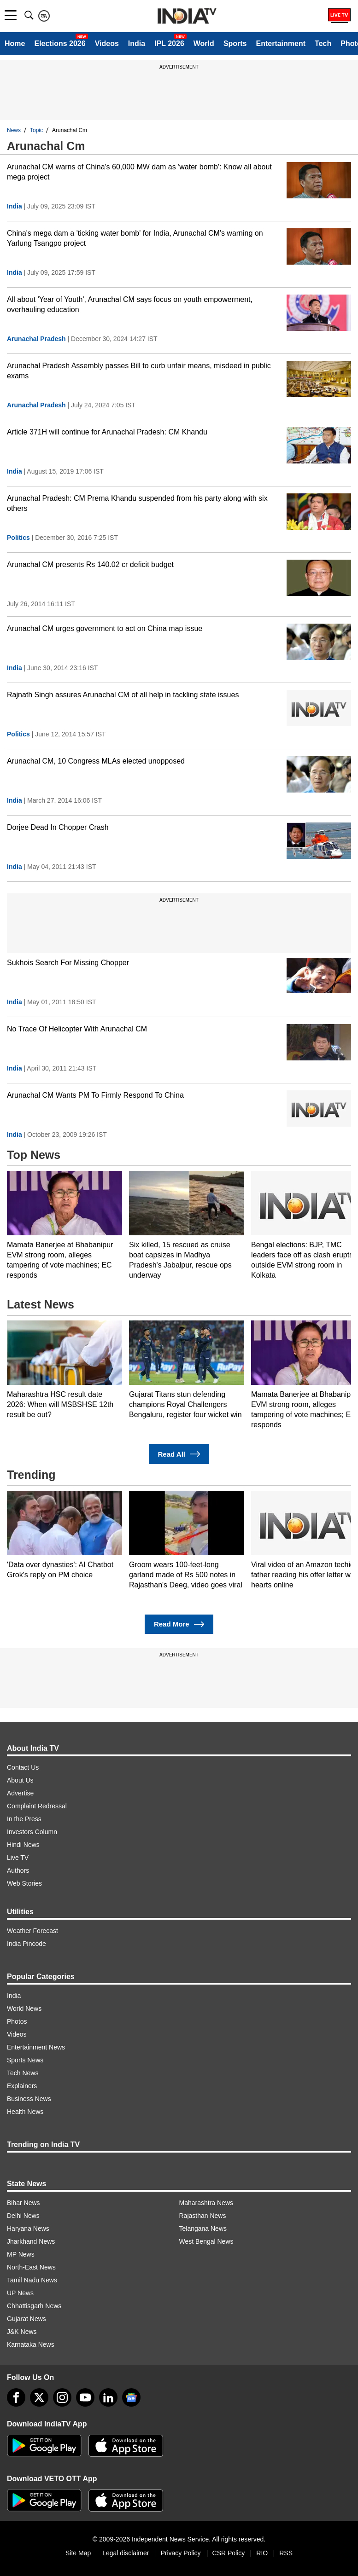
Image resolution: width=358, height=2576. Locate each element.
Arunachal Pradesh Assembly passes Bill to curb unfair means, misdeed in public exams (139, 371)
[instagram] (62, 2397)
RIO (262, 2553)
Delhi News (23, 2215)
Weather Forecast (32, 1930)
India (136, 43)
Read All (179, 1454)
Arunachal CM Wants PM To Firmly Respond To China (95, 1095)
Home (15, 43)
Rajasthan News (202, 2215)
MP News (21, 2254)
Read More (179, 1624)
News (14, 130)
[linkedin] (108, 2397)
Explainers (22, 2086)
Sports (235, 43)
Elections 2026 (59, 43)
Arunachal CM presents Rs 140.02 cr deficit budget (90, 564)
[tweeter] (39, 2397)
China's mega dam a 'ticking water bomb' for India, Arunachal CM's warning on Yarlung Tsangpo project (135, 238)
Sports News (25, 2060)
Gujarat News (26, 2318)
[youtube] (85, 2397)
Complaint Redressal (37, 1806)
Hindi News (23, 1844)
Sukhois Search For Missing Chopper (68, 963)
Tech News (22, 2073)
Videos (107, 43)
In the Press (24, 1819)
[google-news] (131, 2397)
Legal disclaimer (125, 2553)
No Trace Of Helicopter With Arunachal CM (77, 1029)
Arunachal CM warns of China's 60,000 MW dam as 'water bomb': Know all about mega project (139, 172)
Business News (29, 2098)
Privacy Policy (180, 2553)
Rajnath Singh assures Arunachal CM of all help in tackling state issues (123, 695)
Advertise (20, 1793)
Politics (18, 537)
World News (24, 2008)
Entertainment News (36, 2047)
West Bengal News (206, 2241)
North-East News (31, 2267)
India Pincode (26, 1943)
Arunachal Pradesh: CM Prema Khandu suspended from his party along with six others (137, 503)
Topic (36, 130)
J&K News (22, 2331)
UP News (20, 2293)
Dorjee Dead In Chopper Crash (58, 827)
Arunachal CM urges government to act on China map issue (104, 628)
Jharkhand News (31, 2241)
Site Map (78, 2553)
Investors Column (32, 1831)
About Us (20, 1780)
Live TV (18, 1857)
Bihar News (23, 2202)
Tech (323, 43)
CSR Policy (228, 2553)
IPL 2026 (169, 43)
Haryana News (28, 2228)
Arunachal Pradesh (36, 338)
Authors (18, 1870)
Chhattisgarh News (34, 2306)
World (204, 43)
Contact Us (23, 1767)
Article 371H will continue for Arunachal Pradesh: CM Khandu (107, 432)
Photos (17, 2021)
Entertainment (280, 43)
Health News (25, 2111)
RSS (286, 2553)
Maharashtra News (206, 2202)
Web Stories (24, 1883)
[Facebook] (16, 2397)
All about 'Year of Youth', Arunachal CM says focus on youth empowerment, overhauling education (129, 304)
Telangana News (203, 2228)
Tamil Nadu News (32, 2280)
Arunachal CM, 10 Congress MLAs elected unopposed (96, 761)
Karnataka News (30, 2344)
